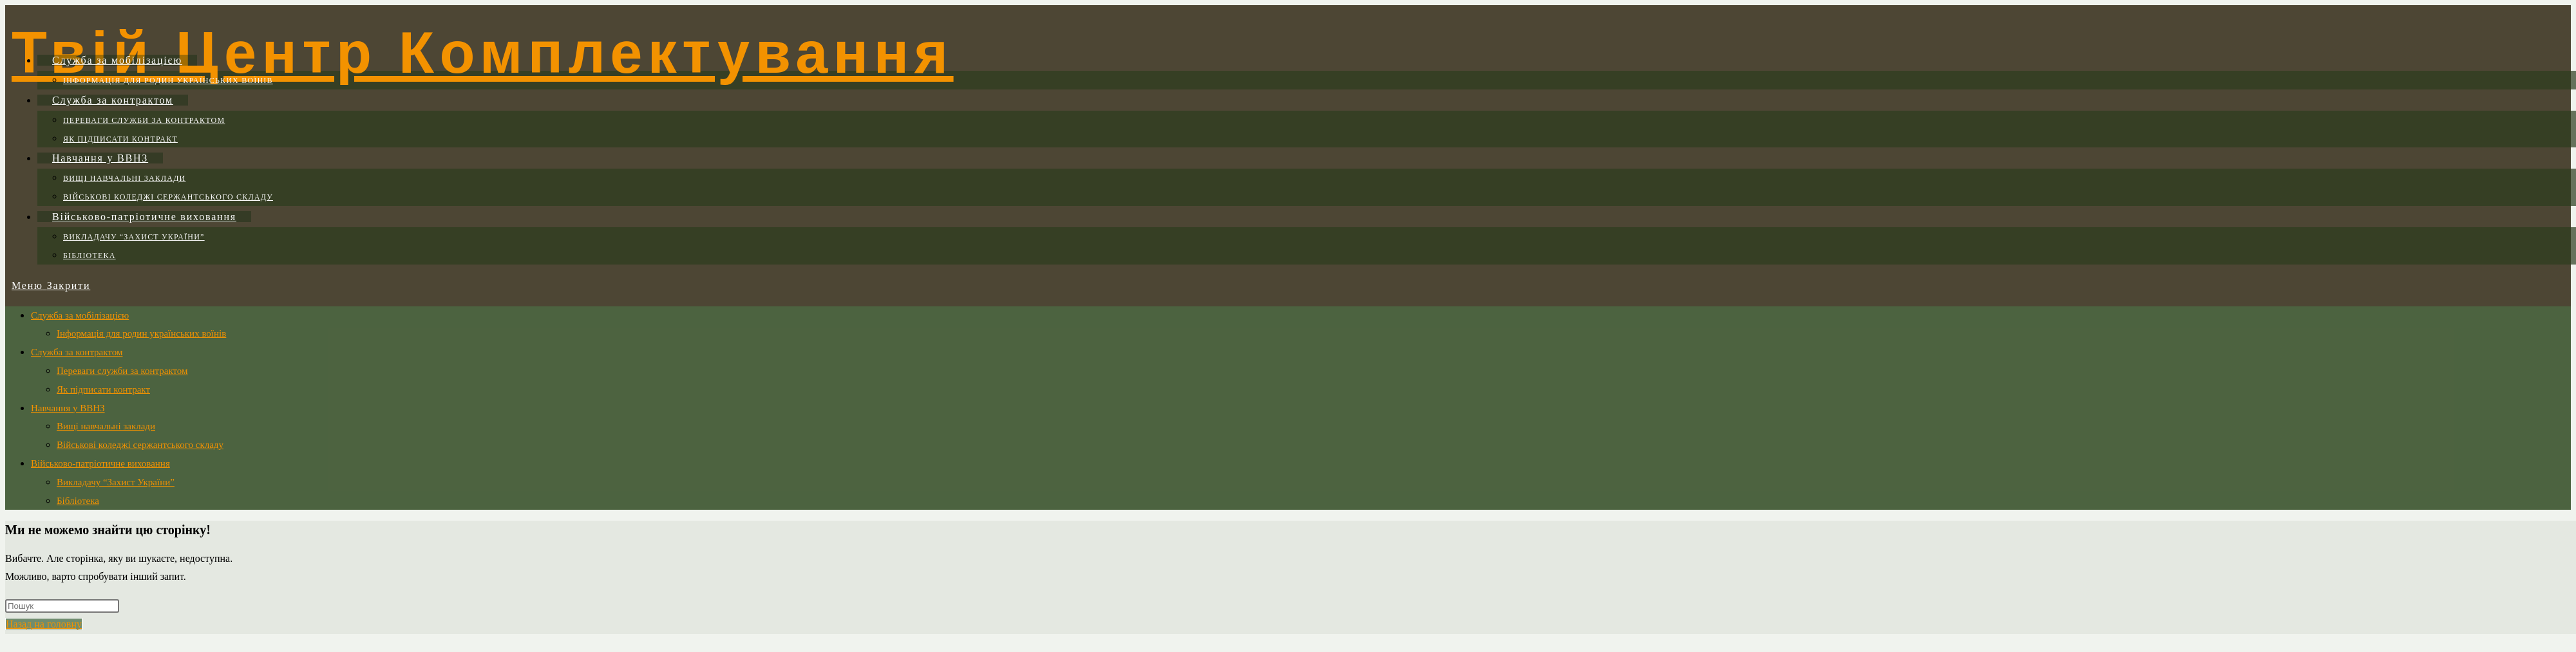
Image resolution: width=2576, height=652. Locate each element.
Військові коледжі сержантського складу (140, 445)
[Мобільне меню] (51, 285)
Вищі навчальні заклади (106, 426)
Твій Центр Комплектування (483, 53)
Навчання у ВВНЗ (68, 408)
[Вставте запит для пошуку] (62, 606)
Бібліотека (78, 501)
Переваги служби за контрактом (122, 371)
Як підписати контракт (103, 389)
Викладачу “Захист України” (116, 482)
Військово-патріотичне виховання (100, 463)
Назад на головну (44, 624)
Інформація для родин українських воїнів (141, 333)
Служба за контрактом (76, 352)
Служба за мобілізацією (80, 315)
